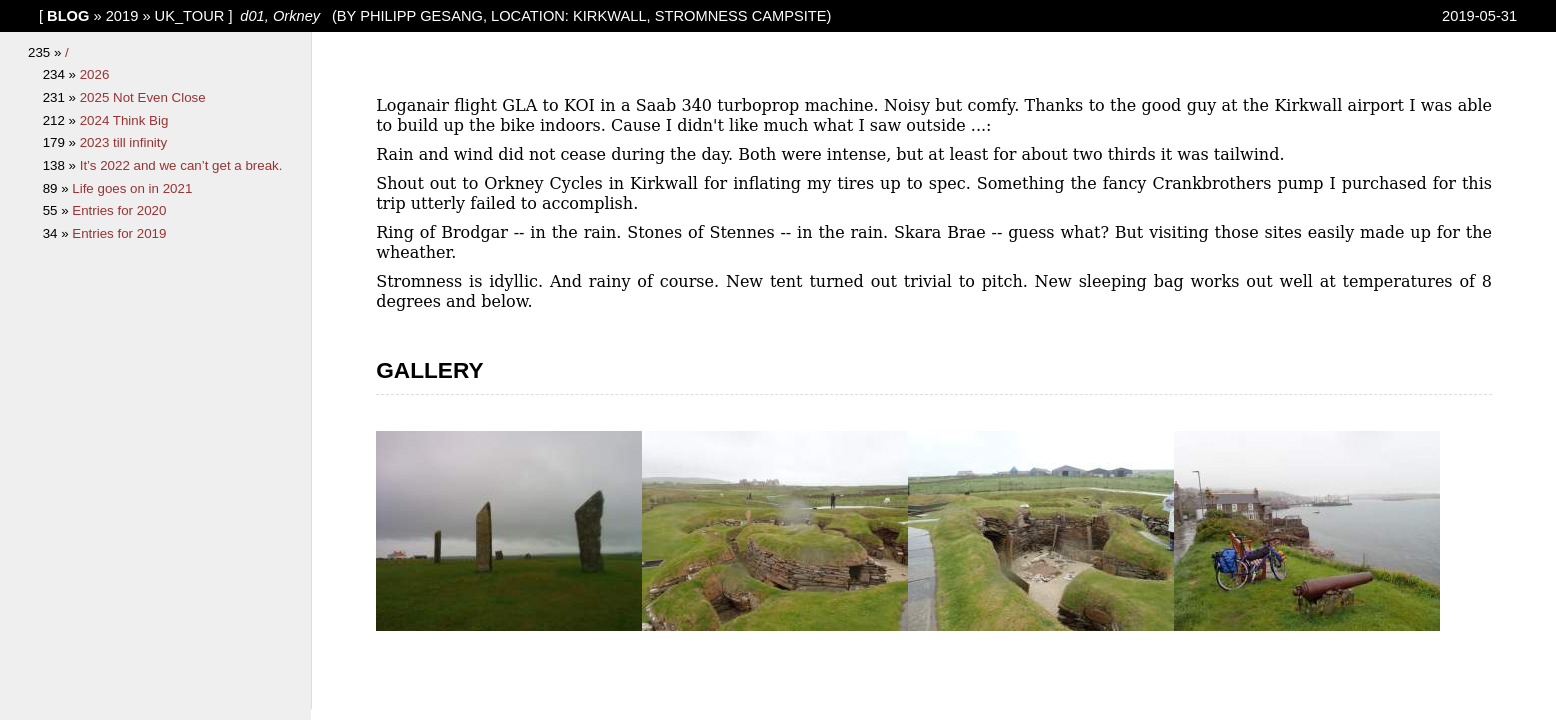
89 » (58, 188)
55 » (58, 210)
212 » (61, 120)
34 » (58, 233)
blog (68, 16)
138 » (61, 165)
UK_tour (190, 16)
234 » (61, 74)
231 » (61, 97)
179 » (61, 142)
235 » (46, 52)
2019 (122, 16)
